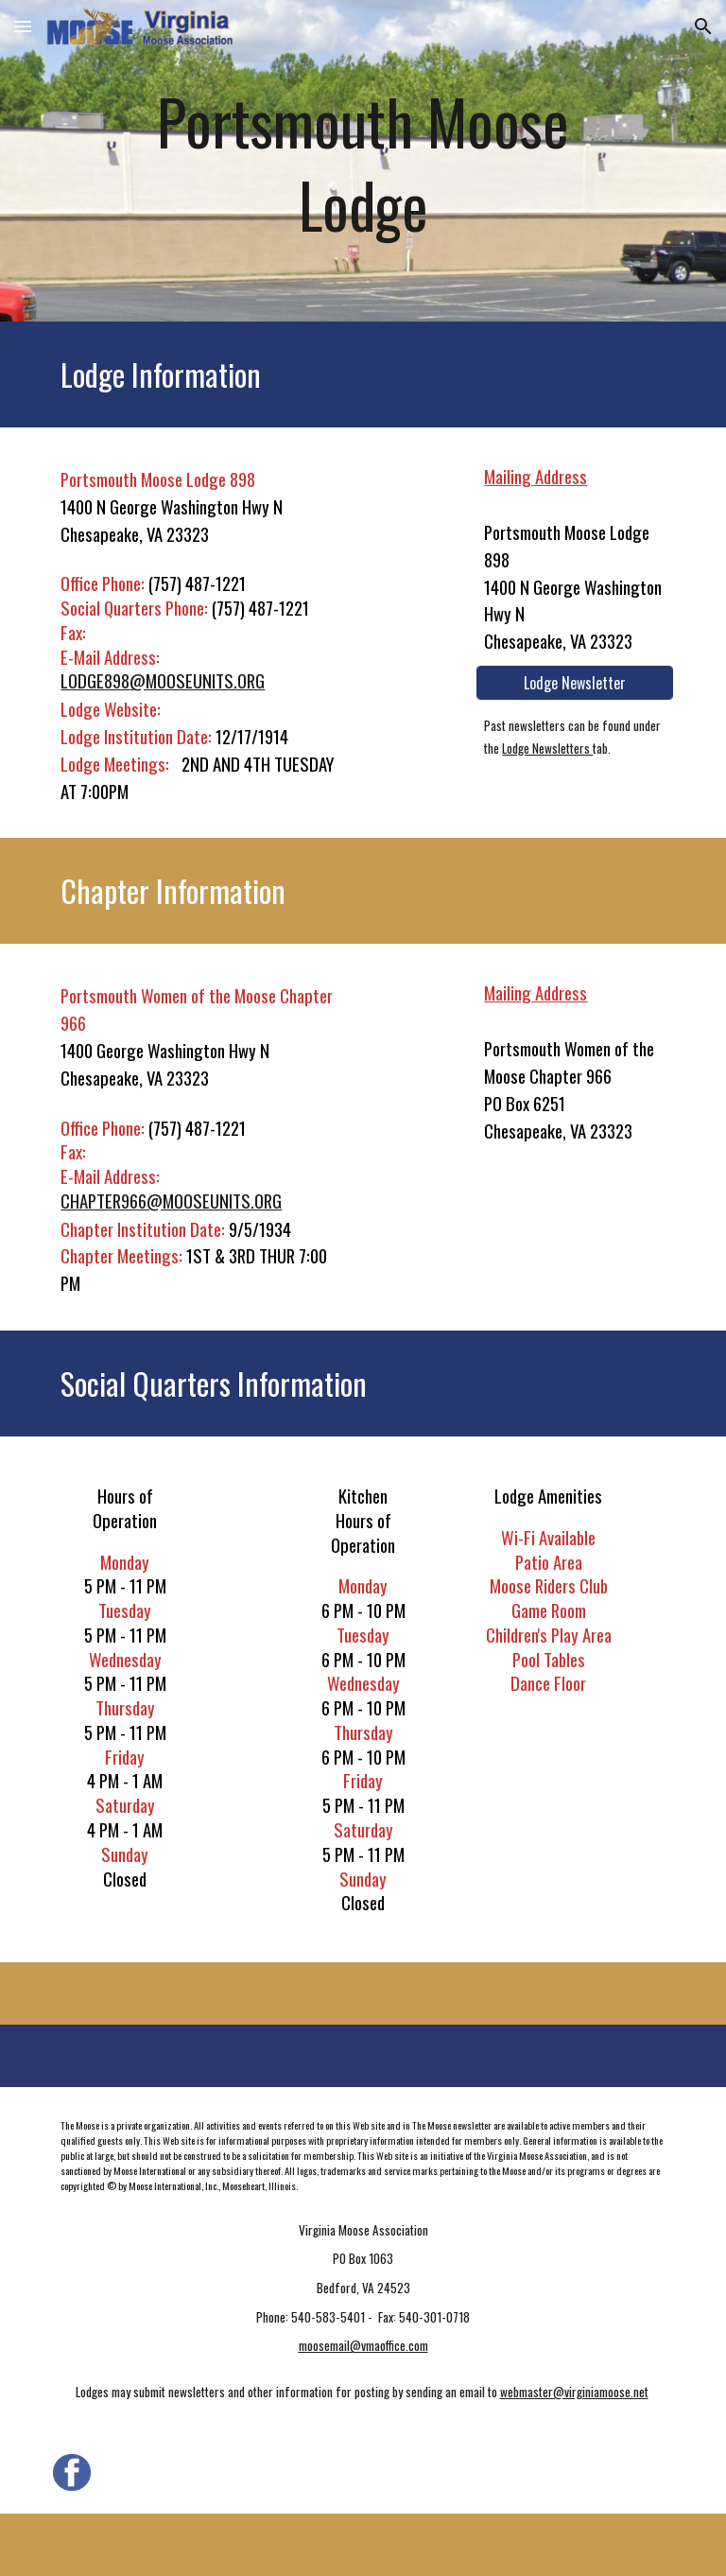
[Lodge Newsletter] (574, 682)
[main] (362, 161)
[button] (22, 26)
